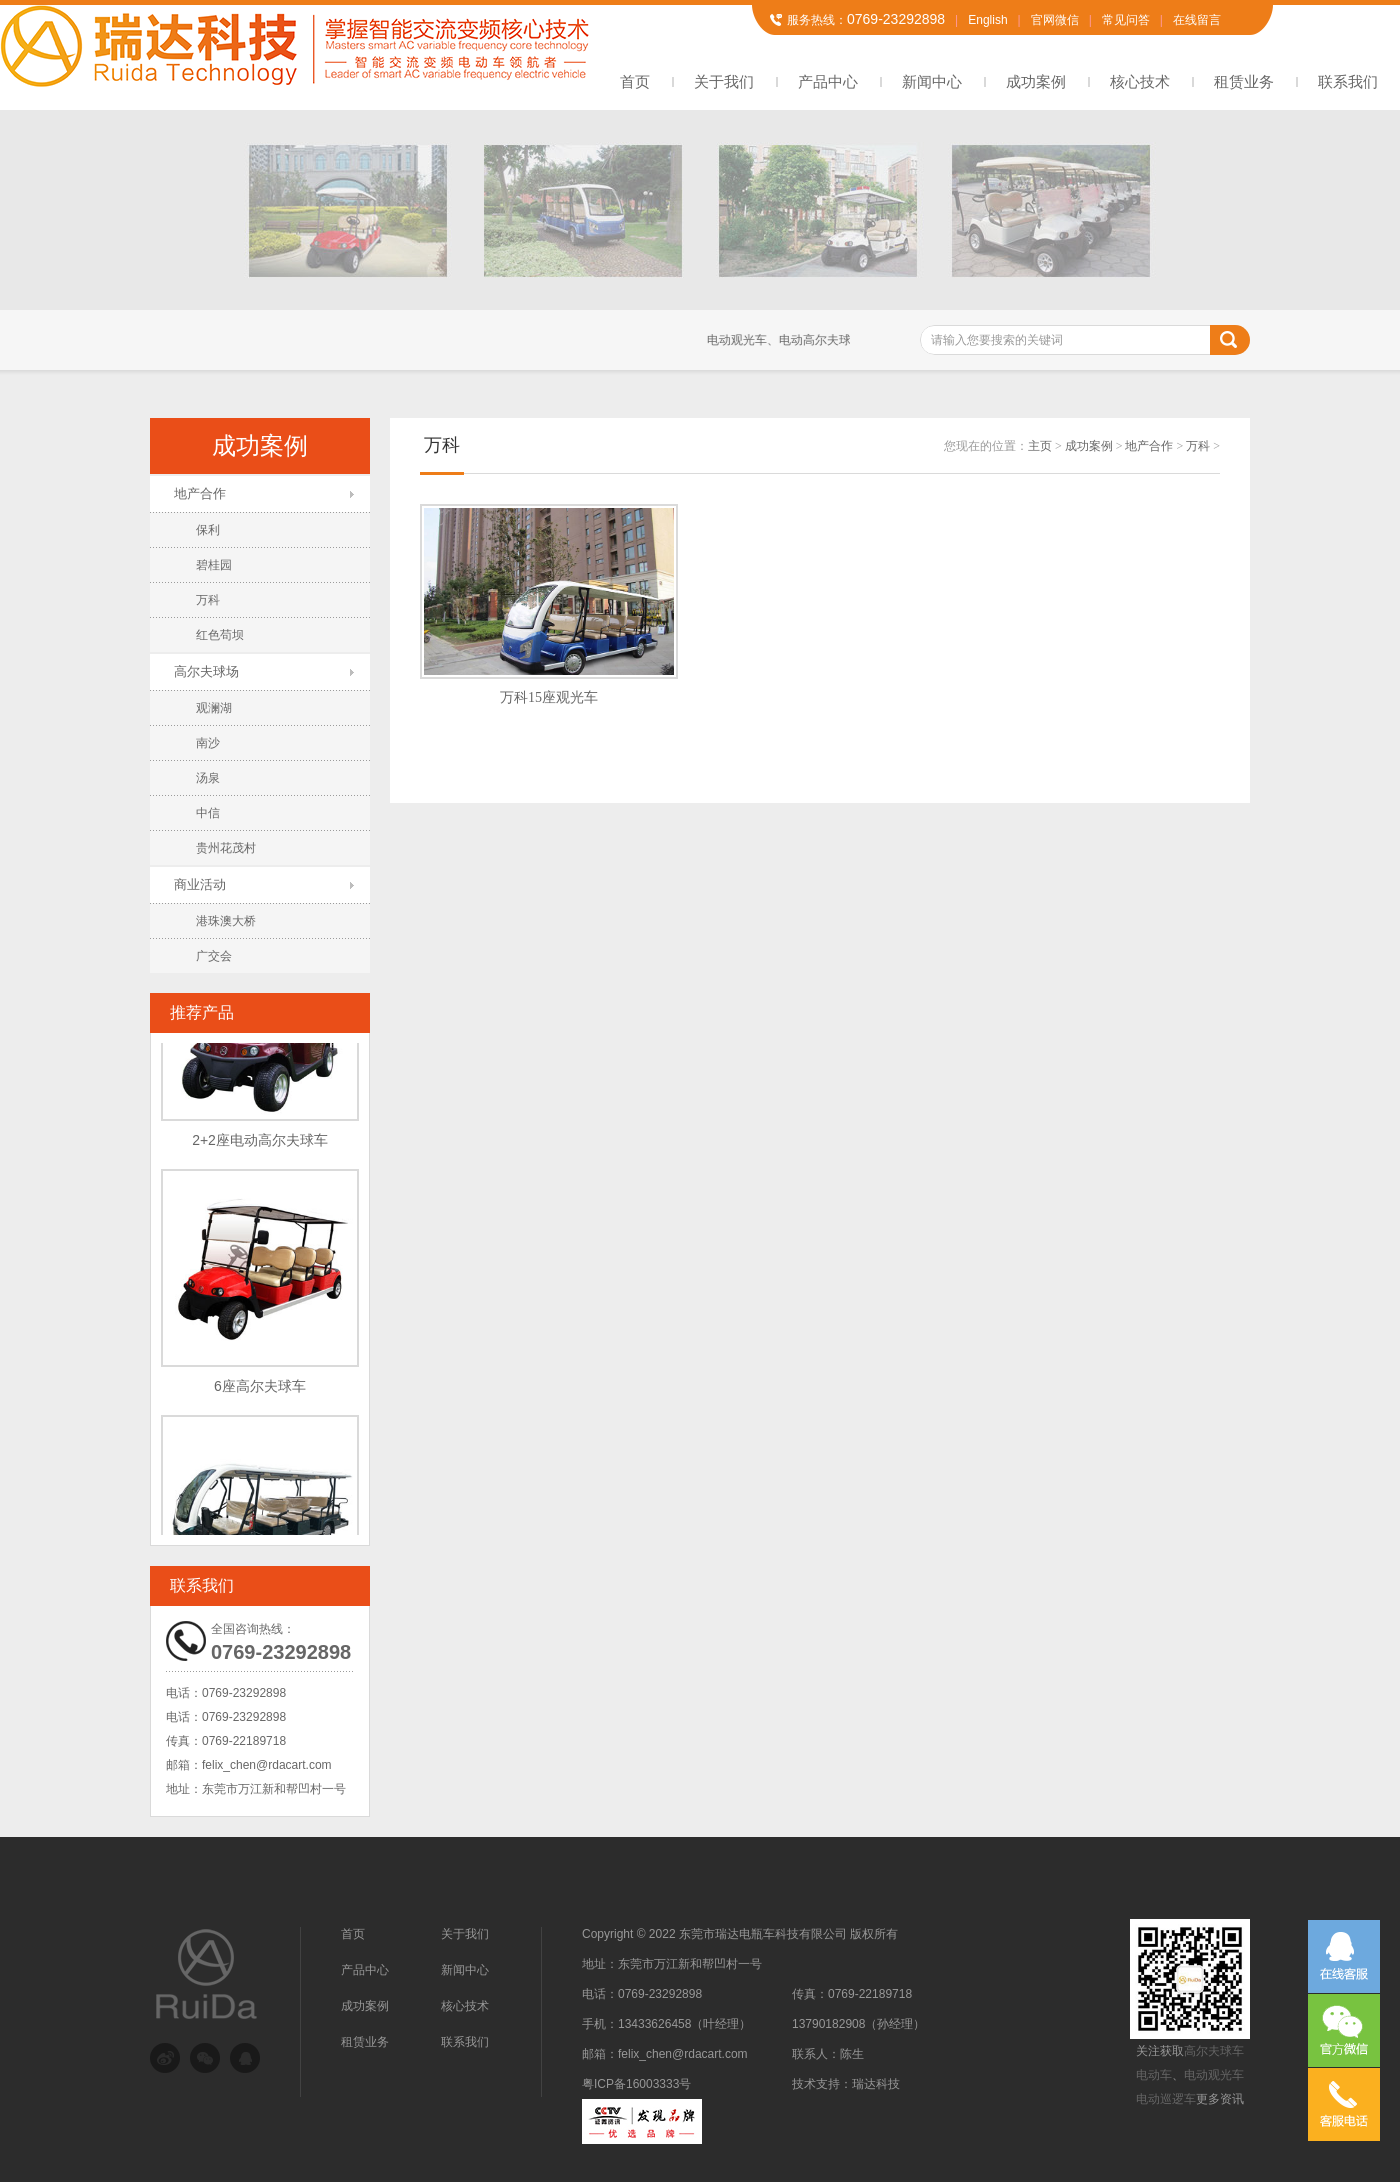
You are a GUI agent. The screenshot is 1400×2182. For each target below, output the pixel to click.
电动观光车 (1214, 2075)
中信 (208, 813)
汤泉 (208, 778)
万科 (208, 600)
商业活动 (200, 884)
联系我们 (1348, 81)
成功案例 (1036, 81)
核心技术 (1140, 81)
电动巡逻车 (1166, 2099)
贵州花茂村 (226, 848)
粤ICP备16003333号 (636, 2084)
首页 (635, 81)
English (987, 20)
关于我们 (724, 81)
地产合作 (200, 493)
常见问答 (1126, 20)
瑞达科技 (876, 2084)
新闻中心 (932, 81)
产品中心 (828, 81)
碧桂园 (214, 565)
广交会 (214, 956)
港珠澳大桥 (226, 921)
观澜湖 (214, 708)
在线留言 (1197, 20)
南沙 (208, 743)
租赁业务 (1244, 81)
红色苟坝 (220, 635)
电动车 (1154, 2075)
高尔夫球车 (1214, 2051)
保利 (208, 530)
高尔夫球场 (206, 671)
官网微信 (1055, 20)
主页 (1040, 446)
